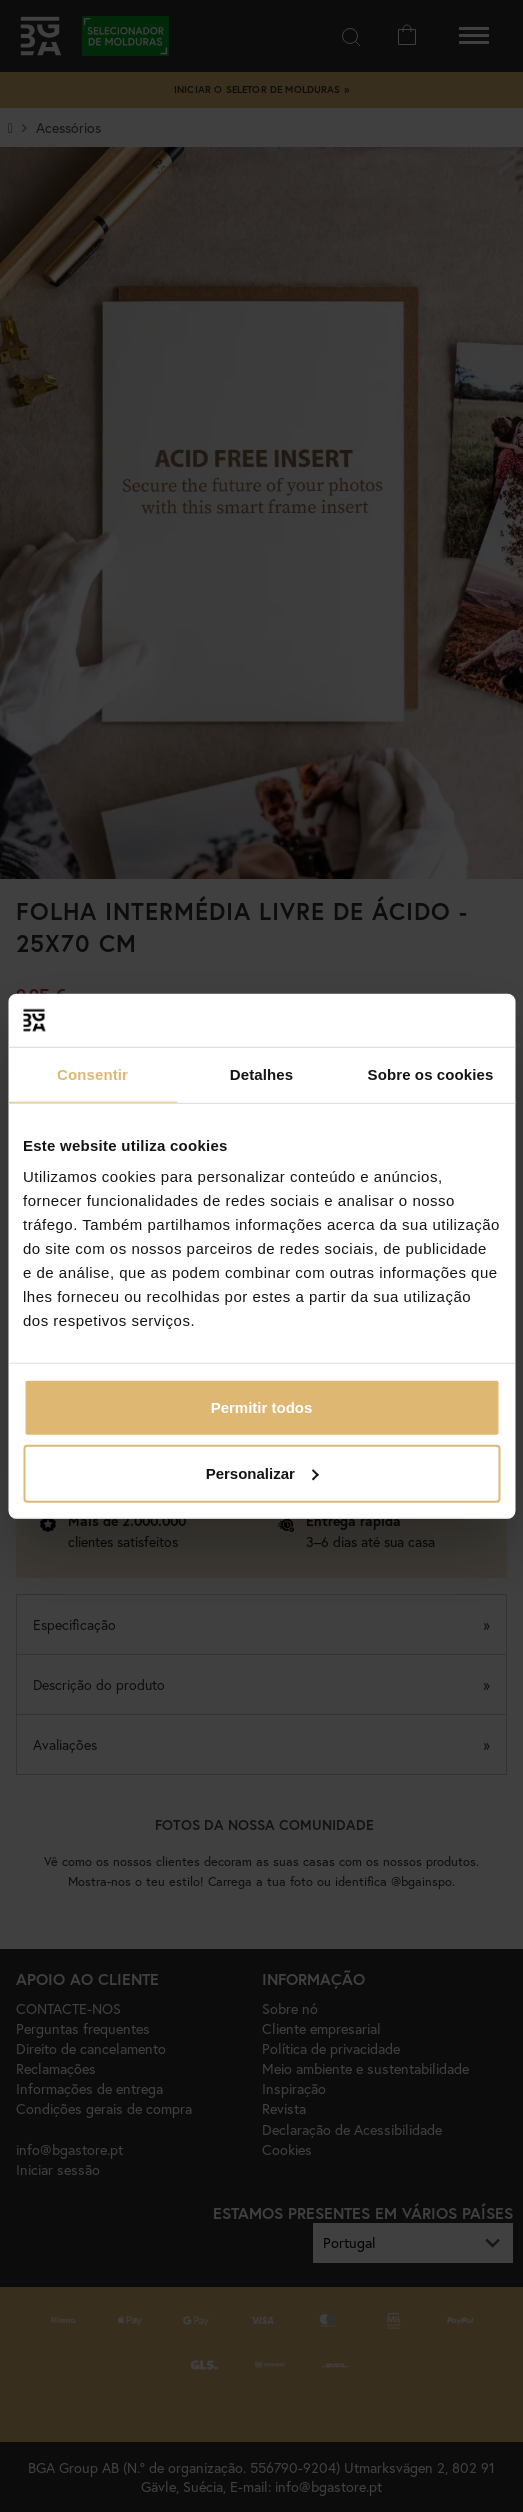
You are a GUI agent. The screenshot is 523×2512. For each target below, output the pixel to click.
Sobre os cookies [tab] (431, 1073)
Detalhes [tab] (261, 1073)
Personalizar (262, 1472)
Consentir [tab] (92, 1073)
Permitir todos (262, 1407)
